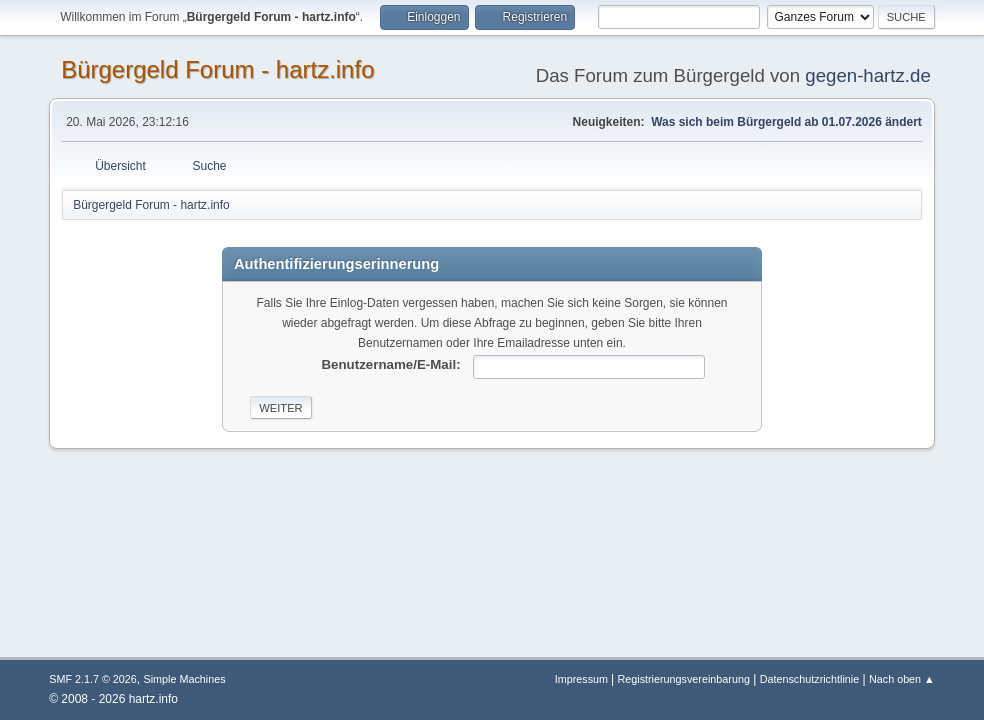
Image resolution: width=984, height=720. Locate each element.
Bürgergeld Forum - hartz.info (217, 69)
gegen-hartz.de (868, 75)
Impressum (583, 679)
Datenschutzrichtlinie (809, 679)
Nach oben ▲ (902, 679)
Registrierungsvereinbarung (683, 679)
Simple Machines (185, 679)
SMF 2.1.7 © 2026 (93, 679)
